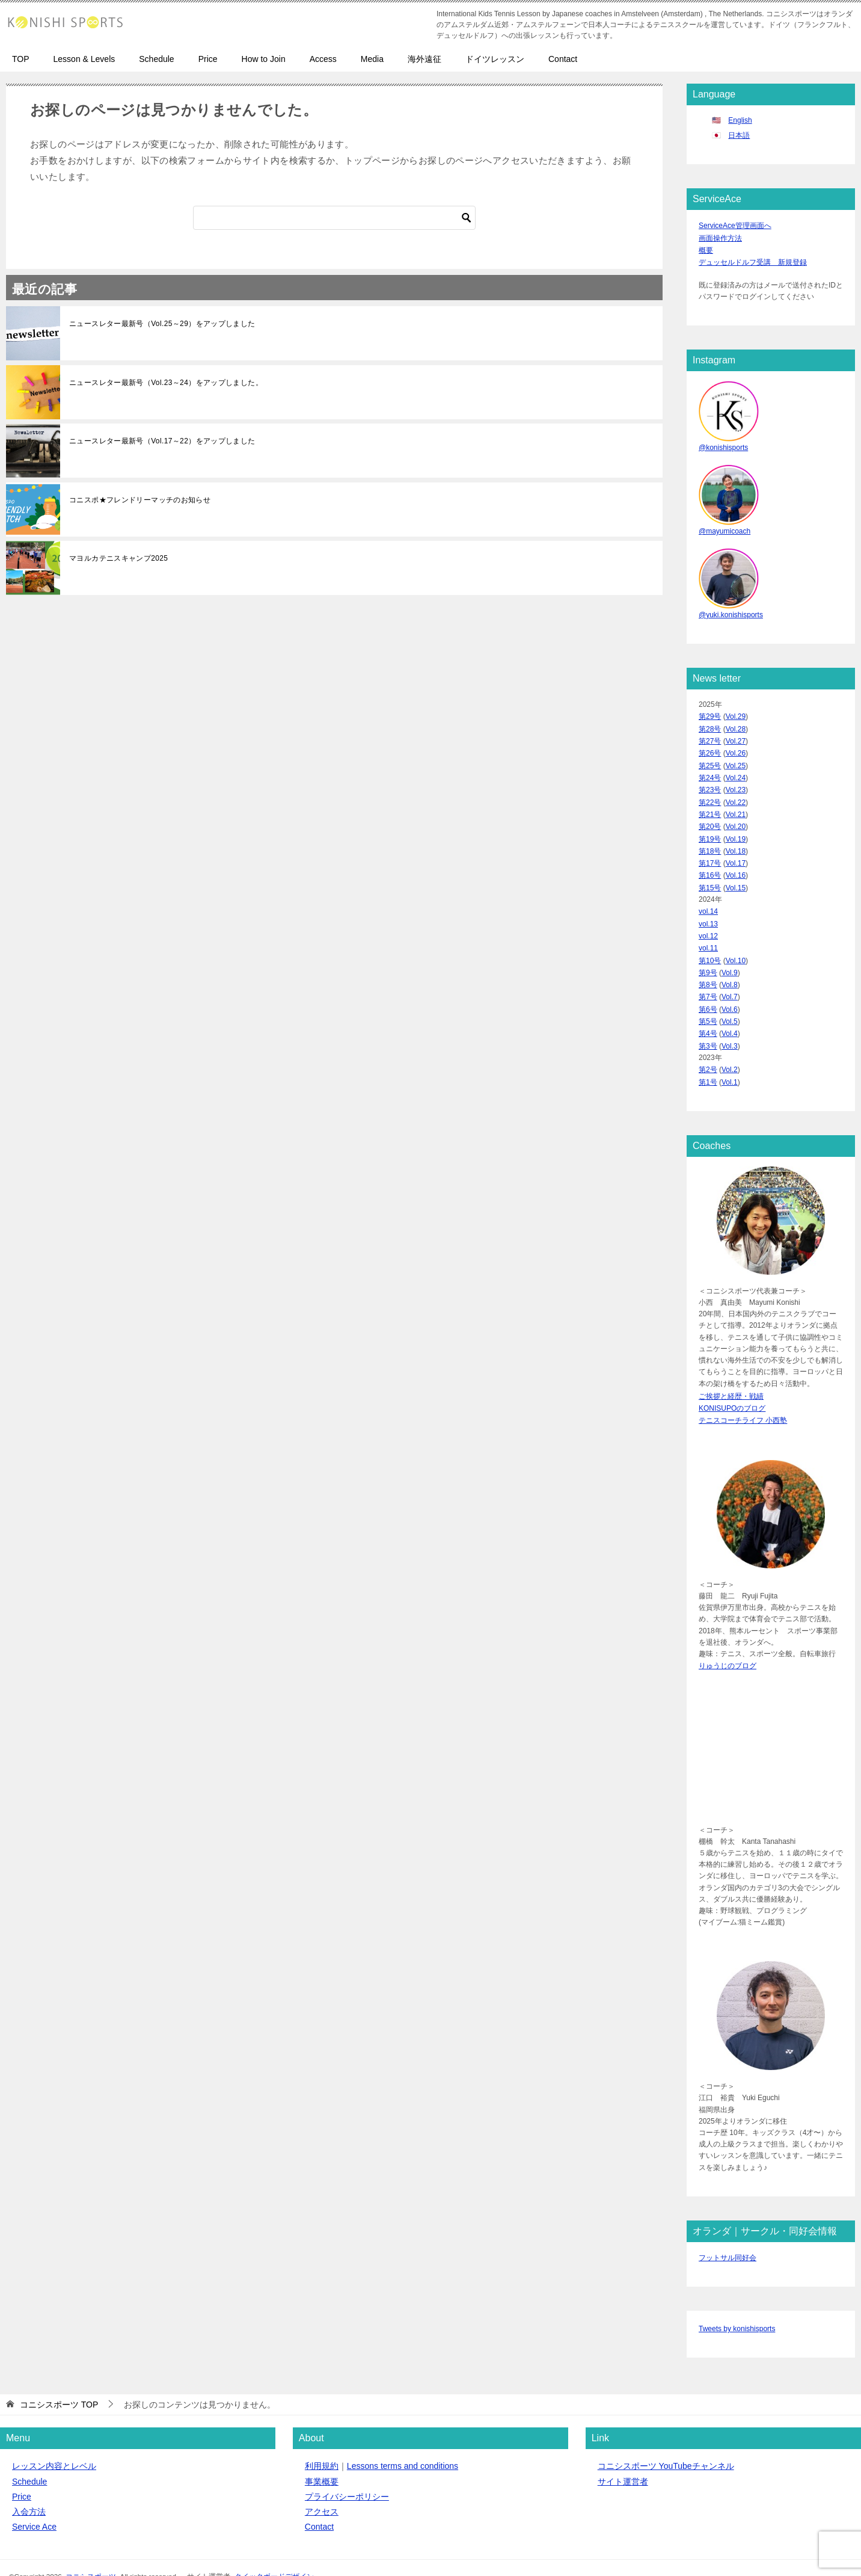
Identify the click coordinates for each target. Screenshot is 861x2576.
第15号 (710, 873)
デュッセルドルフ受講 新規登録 (753, 260)
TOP (20, 59)
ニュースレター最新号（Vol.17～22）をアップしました (162, 441)
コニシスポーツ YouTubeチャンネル (666, 2437)
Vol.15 (736, 873)
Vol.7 (730, 977)
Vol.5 (730, 1000)
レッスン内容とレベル (54, 2437)
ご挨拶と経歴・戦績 (731, 1370)
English (740, 120)
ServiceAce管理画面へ (735, 225)
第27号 (710, 734)
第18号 (710, 838)
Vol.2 (730, 1046)
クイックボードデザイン (274, 2547)
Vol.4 (730, 1011)
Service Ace (34, 2498)
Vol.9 (730, 953)
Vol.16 (736, 861)
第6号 (708, 988)
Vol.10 (736, 942)
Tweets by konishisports (737, 2300)
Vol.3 (730, 1023)
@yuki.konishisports (731, 610)
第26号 (710, 746)
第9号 (708, 953)
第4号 (708, 1011)
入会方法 (29, 2483)
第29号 (710, 711)
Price (208, 59)
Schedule (156, 59)
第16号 (710, 861)
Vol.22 (736, 792)
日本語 (739, 135)
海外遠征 (424, 59)
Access (323, 59)
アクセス (322, 2483)
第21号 (710, 804)
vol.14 (708, 896)
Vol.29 (736, 711)
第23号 (710, 781)
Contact (562, 59)
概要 (706, 248)
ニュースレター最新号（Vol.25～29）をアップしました (162, 323)
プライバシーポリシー (347, 2467)
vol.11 (708, 930)
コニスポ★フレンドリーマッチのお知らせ (139, 500)
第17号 (710, 850)
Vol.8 (730, 965)
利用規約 (322, 2437)
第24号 (710, 769)
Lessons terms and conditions (402, 2437)
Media (372, 59)
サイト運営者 (623, 2452)
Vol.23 (736, 781)
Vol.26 (736, 746)
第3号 (708, 1023)
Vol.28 (736, 723)
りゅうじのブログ (727, 1638)
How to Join (264, 59)
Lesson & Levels (84, 59)
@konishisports (723, 444)
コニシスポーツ (91, 2547)
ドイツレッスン (494, 59)
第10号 (710, 942)
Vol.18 (736, 838)
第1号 (708, 1057)
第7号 (708, 977)
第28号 (710, 723)
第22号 (710, 792)
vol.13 (708, 908)
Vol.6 (730, 988)
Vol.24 (736, 769)
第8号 (708, 965)
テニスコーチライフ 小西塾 (743, 1393)
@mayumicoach (724, 527)
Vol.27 (736, 734)
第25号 (710, 757)
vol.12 (708, 919)
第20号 (710, 815)
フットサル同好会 (727, 2229)
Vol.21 (736, 804)
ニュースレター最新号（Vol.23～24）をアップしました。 (166, 382)
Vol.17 (736, 850)
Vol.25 (736, 757)
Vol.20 (736, 815)
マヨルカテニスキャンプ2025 (118, 558)
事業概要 (322, 2452)
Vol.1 (730, 1057)
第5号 (708, 1000)
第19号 (710, 826)
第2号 (708, 1046)
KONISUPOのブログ (732, 1382)
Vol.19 (736, 826)
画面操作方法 (720, 237)
